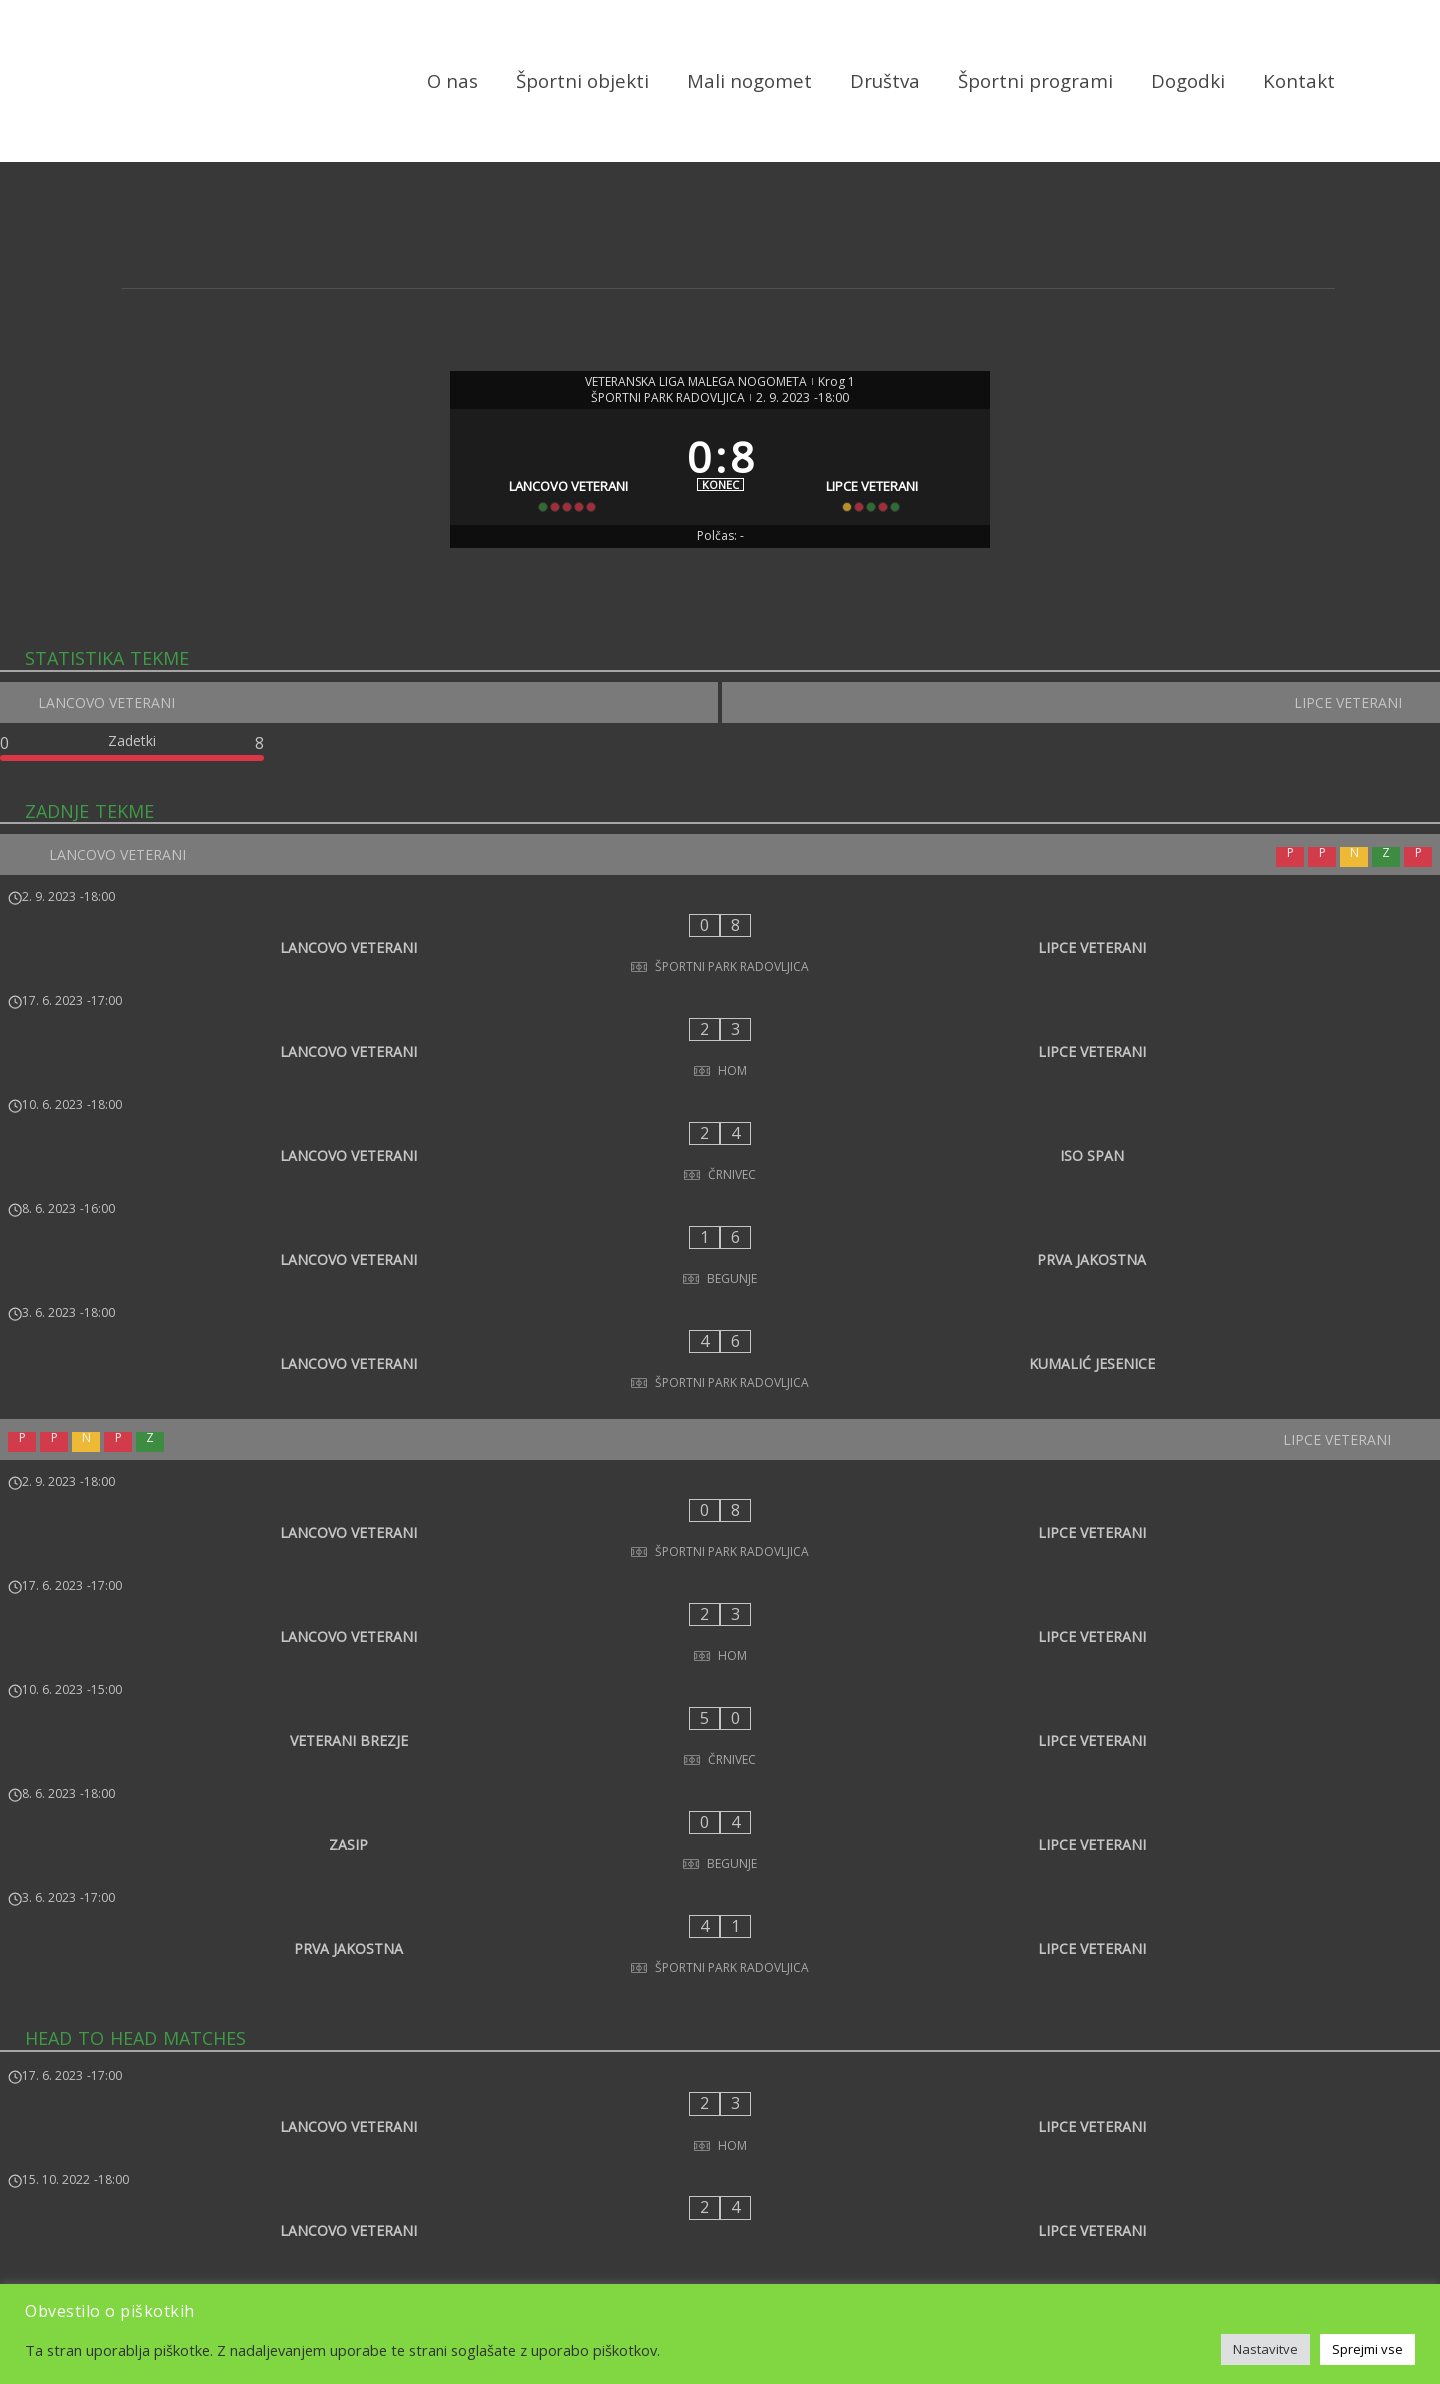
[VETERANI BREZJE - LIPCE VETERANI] (720, 1517)
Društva (885, 82)
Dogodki (1188, 82)
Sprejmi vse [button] (1367, 2349)
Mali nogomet (749, 82)
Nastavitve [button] (1265, 2349)
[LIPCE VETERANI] (879, 491)
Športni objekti (582, 82)
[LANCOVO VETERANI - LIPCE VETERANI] (720, 980)
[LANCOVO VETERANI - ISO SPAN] (720, 1112)
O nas (452, 82)
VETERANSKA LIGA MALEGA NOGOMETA (696, 386)
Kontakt (1299, 82)
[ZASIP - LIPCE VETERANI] (720, 1583)
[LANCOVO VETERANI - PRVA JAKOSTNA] (720, 1178)
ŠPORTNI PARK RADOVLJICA (668, 402)
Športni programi (1035, 82)
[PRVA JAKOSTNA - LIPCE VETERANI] (720, 1649)
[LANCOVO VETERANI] (561, 491)
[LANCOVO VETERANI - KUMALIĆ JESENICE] (720, 1244)
